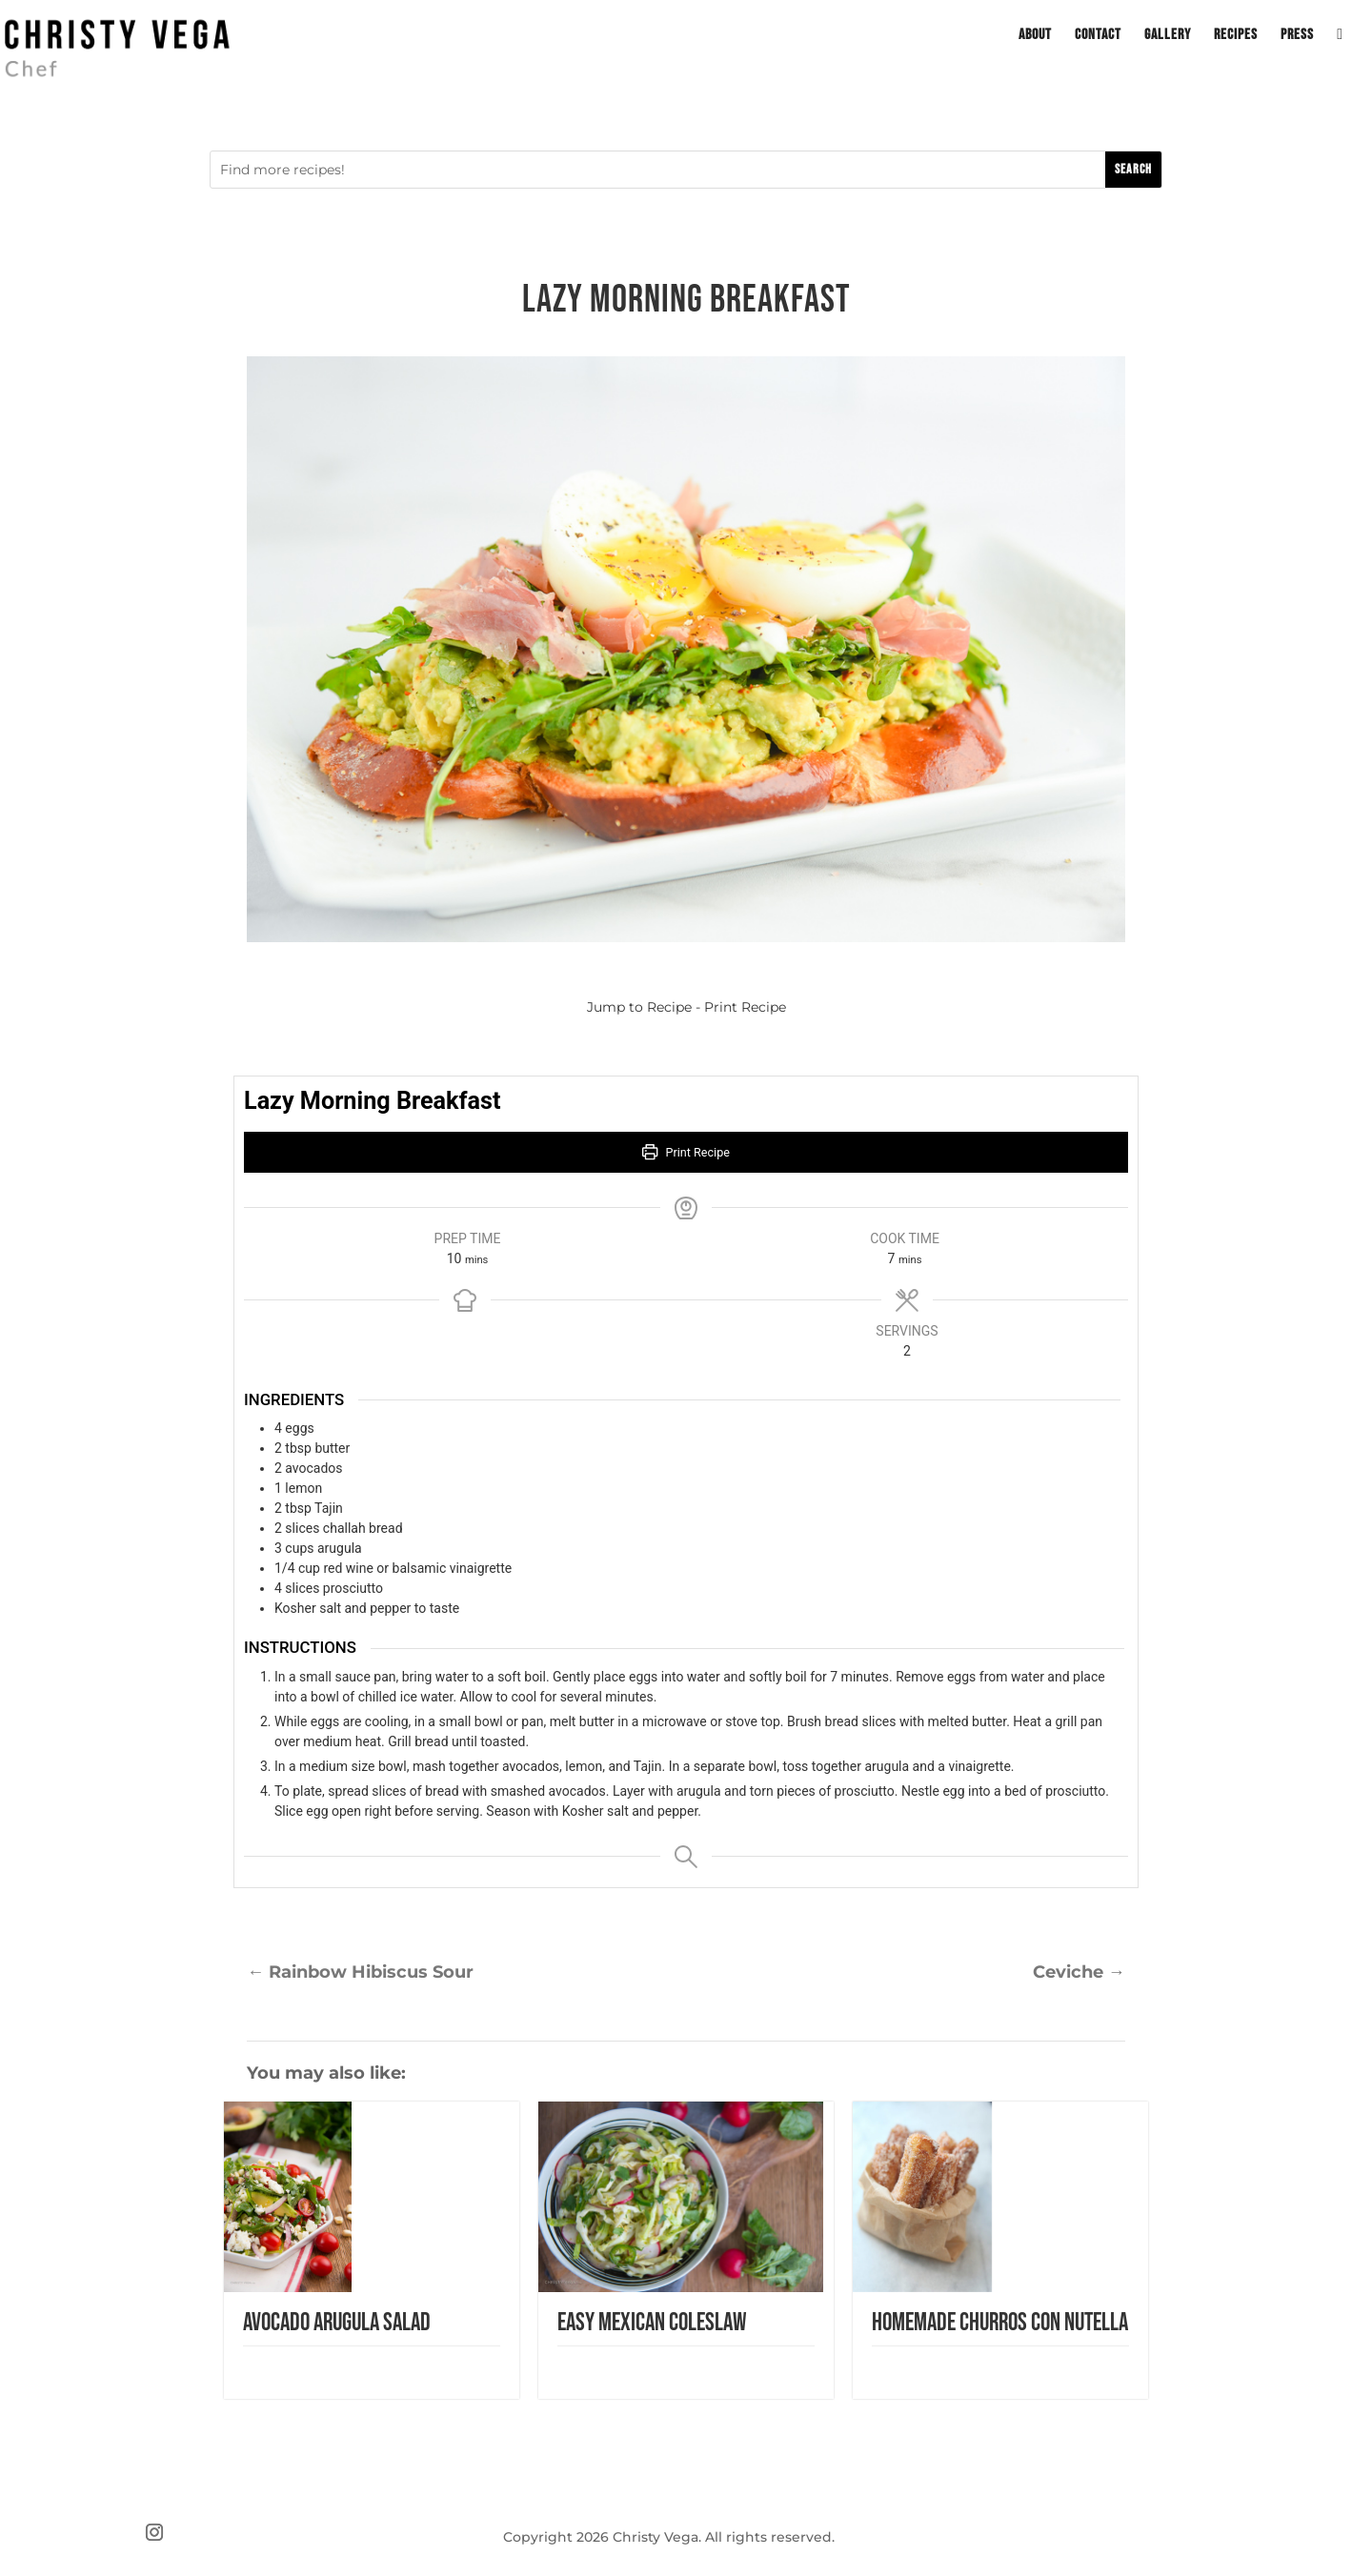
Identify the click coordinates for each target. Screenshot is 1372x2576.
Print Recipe (745, 1007)
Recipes (1236, 36)
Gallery (1167, 36)
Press (1297, 36)
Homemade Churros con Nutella (1000, 2323)
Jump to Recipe (639, 1007)
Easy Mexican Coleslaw (651, 2323)
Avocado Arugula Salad (337, 2323)
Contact (1098, 36)
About (1035, 36)
